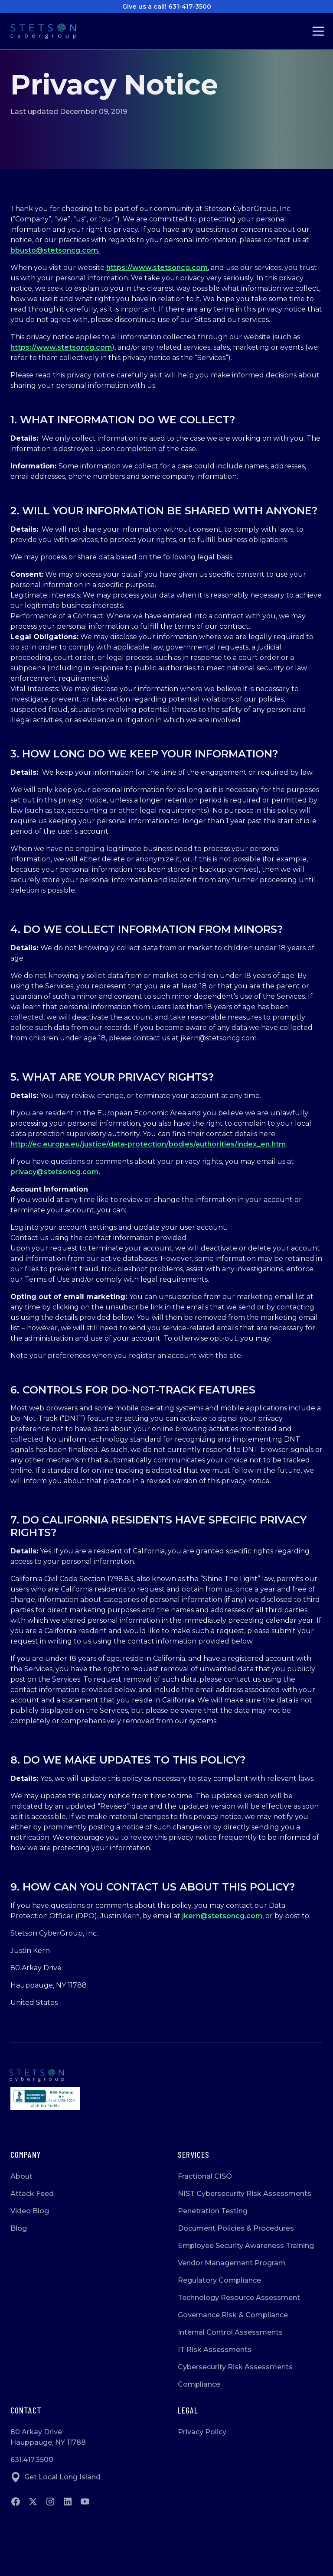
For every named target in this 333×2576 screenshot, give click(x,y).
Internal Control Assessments (230, 2332)
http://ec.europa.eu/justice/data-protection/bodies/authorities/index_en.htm (148, 1144)
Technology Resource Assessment (239, 2297)
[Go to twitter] (33, 2501)
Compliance (199, 2384)
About (21, 2176)
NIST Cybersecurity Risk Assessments (244, 2193)
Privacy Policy (202, 2432)
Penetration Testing (213, 2211)
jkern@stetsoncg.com (222, 1916)
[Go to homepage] (166, 2075)
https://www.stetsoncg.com (157, 267)
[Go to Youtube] (85, 2501)
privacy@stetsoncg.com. (55, 1172)
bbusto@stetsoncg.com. (55, 250)
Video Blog (29, 2211)
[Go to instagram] (50, 2501)
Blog (18, 2228)
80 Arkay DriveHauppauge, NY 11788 (48, 2437)
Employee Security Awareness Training (246, 2245)
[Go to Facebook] (15, 2501)
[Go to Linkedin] (67, 2501)
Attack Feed (32, 2193)
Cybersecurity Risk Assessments (235, 2367)
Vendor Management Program (232, 2263)
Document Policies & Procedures (236, 2228)
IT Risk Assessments (214, 2349)
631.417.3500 (31, 2460)
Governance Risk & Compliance (233, 2315)
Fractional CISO (205, 2176)
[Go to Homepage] (50, 31)
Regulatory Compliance (219, 2280)
